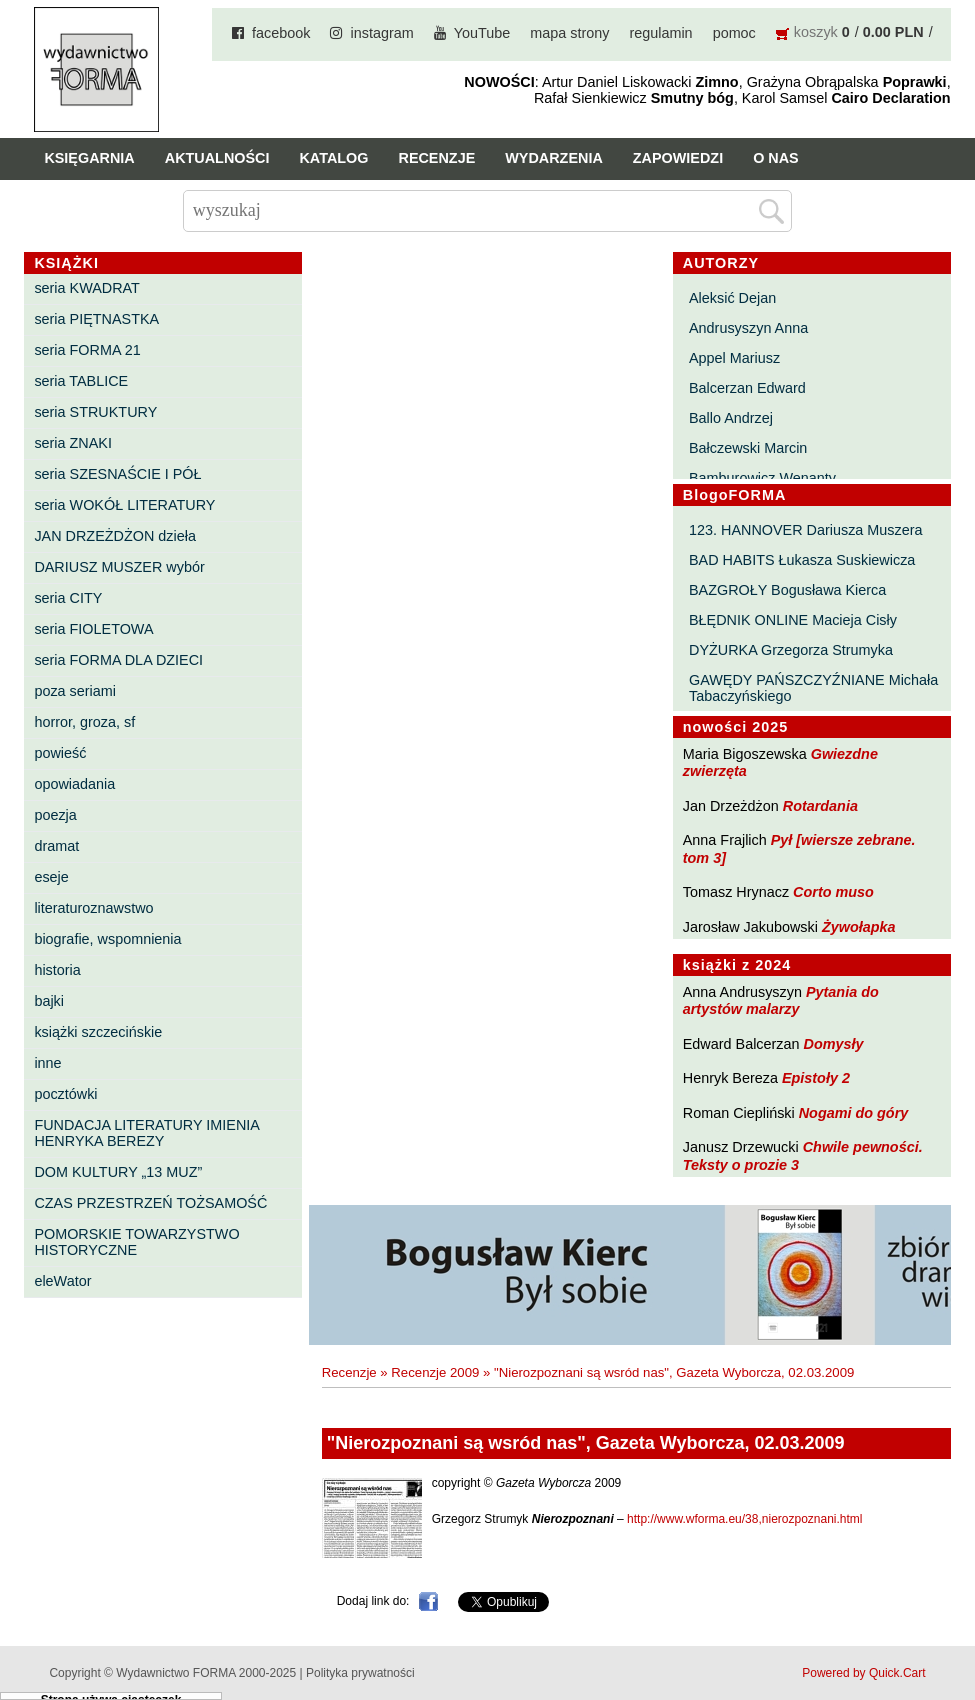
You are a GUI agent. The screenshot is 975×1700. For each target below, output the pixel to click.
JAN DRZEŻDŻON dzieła (115, 536)
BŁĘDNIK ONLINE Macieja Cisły (793, 620)
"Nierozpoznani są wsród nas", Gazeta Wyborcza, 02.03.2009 (674, 1372)
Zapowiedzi (678, 158)
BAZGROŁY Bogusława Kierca (787, 590)
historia (57, 970)
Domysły (834, 1044)
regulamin (660, 33)
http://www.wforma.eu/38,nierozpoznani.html (744, 1519)
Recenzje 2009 (435, 1372)
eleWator (62, 1281)
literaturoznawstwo (93, 908)
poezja (55, 815)
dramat (56, 846)
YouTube (482, 33)
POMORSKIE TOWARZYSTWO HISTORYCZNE (136, 1242)
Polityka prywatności (360, 1673)
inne (47, 1063)
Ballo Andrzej (731, 418)
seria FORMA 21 (87, 350)
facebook (281, 33)
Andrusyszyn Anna (748, 328)
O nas (776, 158)
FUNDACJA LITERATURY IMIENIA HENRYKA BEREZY (146, 1133)
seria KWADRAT (87, 288)
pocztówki (65, 1094)
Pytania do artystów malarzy (781, 1000)
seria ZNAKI (73, 443)
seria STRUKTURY (95, 412)
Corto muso (833, 892)
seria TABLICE (81, 381)
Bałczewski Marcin (748, 448)
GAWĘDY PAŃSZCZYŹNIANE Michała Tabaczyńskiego (813, 688)
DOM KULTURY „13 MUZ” (118, 1172)
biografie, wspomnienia (107, 939)
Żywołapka (859, 927)
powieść (60, 753)
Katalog (333, 158)
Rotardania (820, 806)
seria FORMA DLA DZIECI (118, 660)
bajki (49, 1001)
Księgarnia (89, 158)
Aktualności (217, 158)
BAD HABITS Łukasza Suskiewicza (802, 560)
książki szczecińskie (98, 1032)
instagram (381, 33)
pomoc (734, 33)
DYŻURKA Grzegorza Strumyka (791, 650)
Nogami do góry (854, 1113)
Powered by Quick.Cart (863, 1673)
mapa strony (569, 33)
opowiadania (74, 784)
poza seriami (75, 691)
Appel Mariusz (734, 358)
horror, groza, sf (84, 722)
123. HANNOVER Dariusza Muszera (806, 530)
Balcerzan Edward (747, 388)
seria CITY (68, 598)
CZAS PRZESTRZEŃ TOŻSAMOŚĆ (150, 1203)
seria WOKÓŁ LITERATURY (124, 505)
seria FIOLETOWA (93, 629)
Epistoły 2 (816, 1078)
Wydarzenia (554, 158)
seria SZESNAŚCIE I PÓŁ (117, 474)
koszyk (816, 32)
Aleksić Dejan (732, 298)
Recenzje (436, 158)
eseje (51, 877)
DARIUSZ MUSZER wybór (119, 567)
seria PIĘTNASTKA (96, 319)
